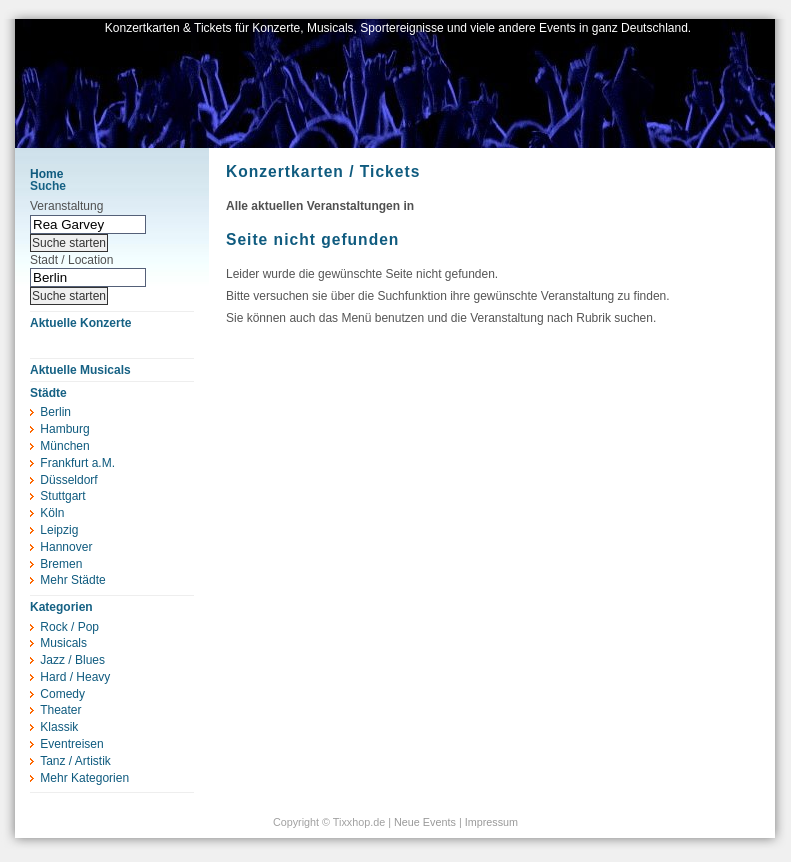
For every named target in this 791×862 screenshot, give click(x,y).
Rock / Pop (69, 627)
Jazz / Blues (72, 660)
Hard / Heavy (75, 677)
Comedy (62, 694)
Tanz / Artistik (75, 761)
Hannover (66, 547)
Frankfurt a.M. (77, 463)
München (64, 446)
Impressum (491, 822)
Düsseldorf (68, 480)
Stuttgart (62, 496)
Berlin (55, 412)
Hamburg (64, 429)
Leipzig (59, 530)
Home (46, 174)
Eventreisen (71, 744)
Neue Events (425, 822)
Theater (60, 710)
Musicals (63, 643)
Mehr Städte (72, 580)
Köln (52, 513)
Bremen (61, 564)
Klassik (59, 727)
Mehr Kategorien (84, 778)
